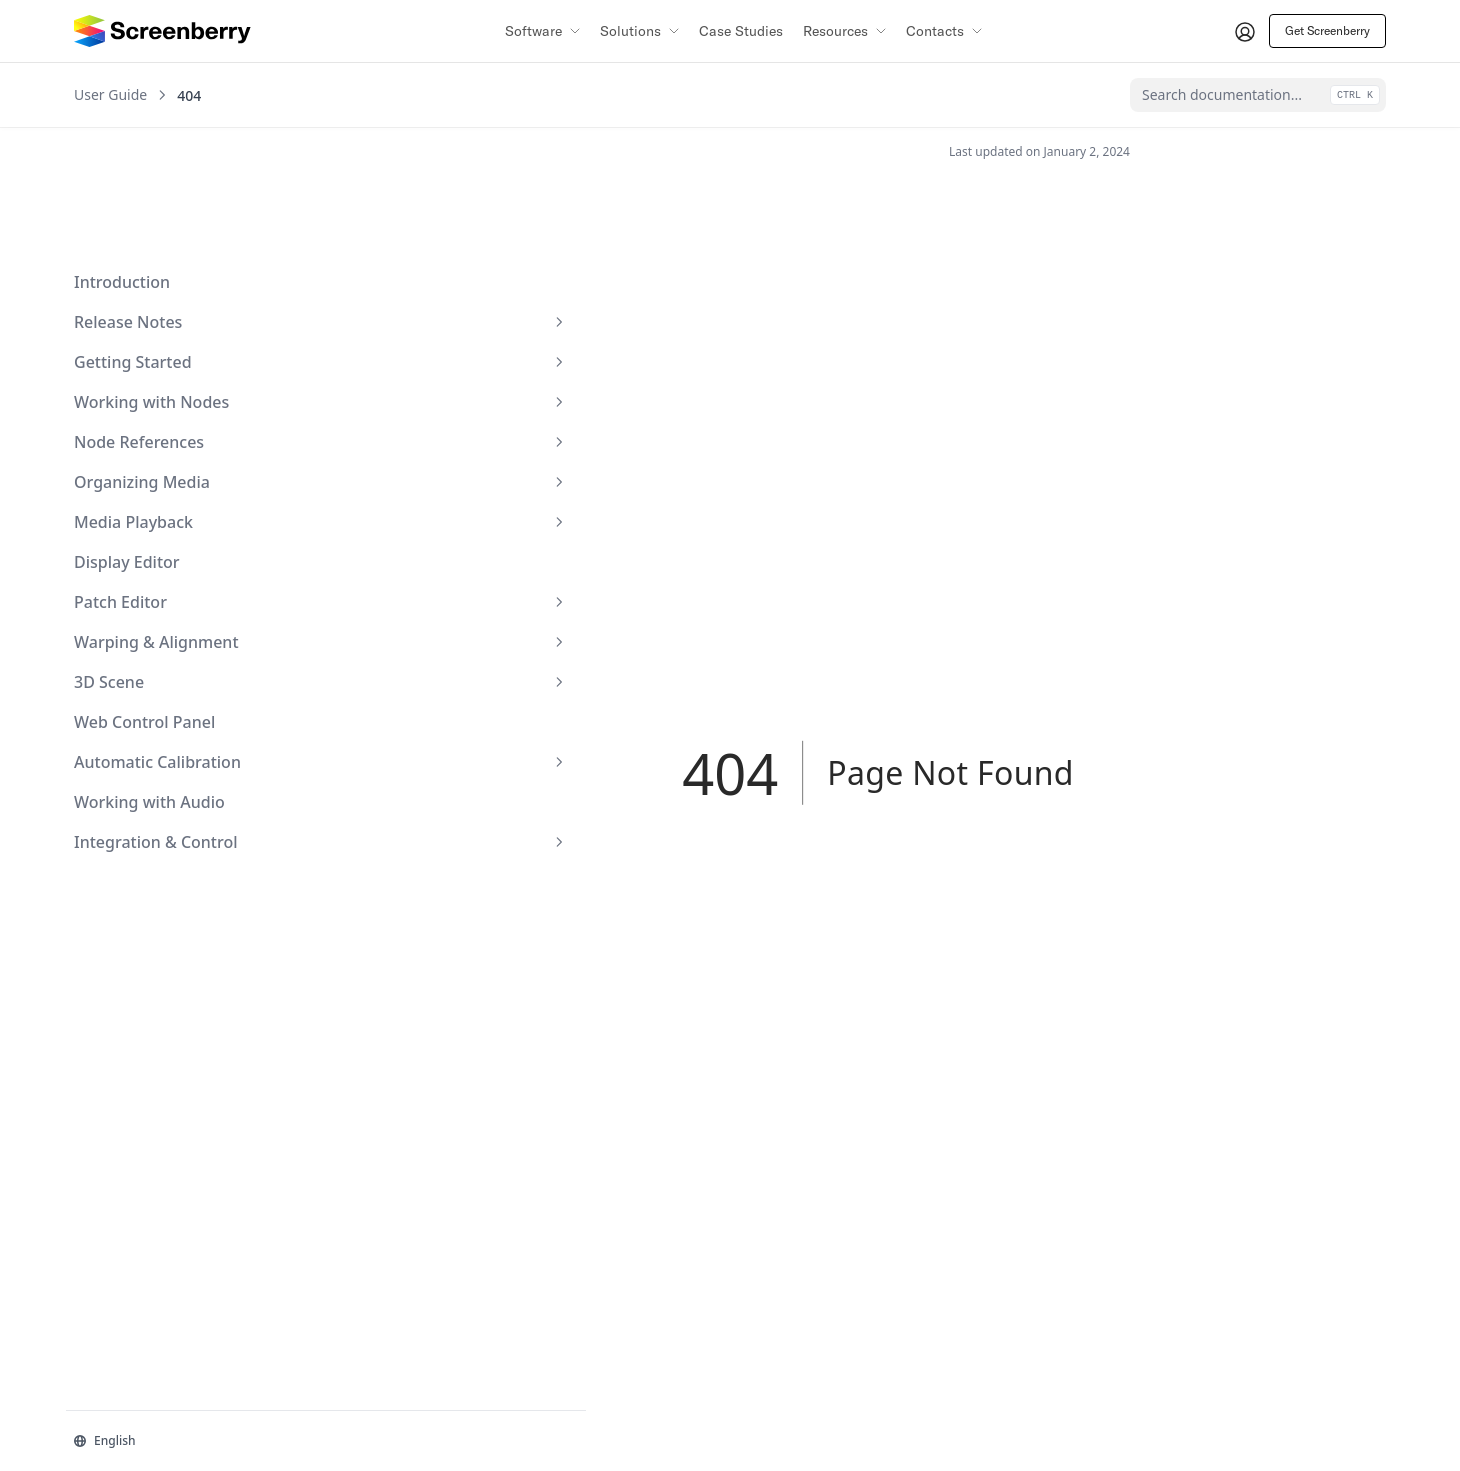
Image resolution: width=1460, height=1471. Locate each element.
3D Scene (173, 566)
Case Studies (741, 31)
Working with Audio (149, 686)
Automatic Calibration (173, 646)
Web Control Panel (144, 606)
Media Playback (173, 406)
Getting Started (173, 246)
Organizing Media (173, 366)
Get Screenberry (1327, 30)
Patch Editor (173, 486)
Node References (173, 326)
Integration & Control (173, 726)
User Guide (110, 95)
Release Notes (173, 206)
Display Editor (127, 446)
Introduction (122, 166)
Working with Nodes (173, 286)
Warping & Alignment (173, 526)
